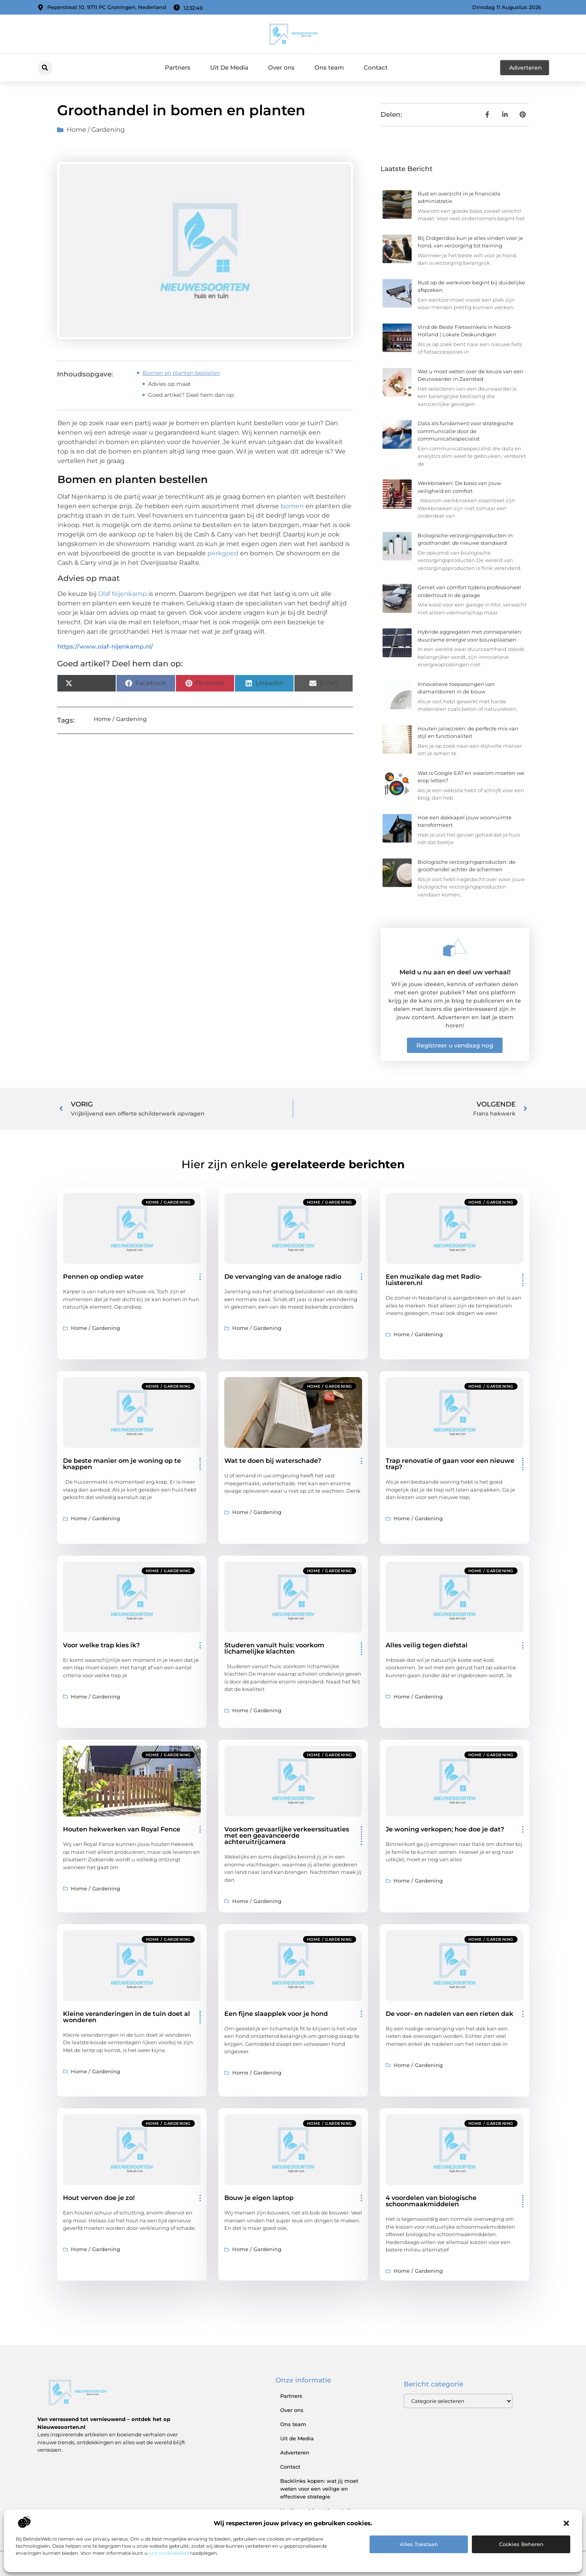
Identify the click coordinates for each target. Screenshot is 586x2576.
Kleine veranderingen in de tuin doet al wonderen (126, 2017)
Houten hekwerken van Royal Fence (121, 1829)
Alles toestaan (419, 2544)
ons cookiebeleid (169, 2553)
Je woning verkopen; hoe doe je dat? (445, 1829)
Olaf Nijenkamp (122, 593)
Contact (376, 67)
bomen (292, 506)
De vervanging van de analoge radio (282, 1276)
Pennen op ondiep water (103, 1276)
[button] (566, 2523)
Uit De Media (229, 67)
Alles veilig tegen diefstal (427, 1645)
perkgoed (222, 553)
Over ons (281, 67)
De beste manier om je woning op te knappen (122, 1464)
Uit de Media (297, 2438)
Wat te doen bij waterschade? (272, 1460)
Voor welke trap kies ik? (101, 1645)
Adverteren (294, 2452)
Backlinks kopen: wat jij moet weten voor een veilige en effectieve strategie (319, 2489)
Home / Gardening (96, 129)
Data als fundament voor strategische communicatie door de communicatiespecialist (466, 431)
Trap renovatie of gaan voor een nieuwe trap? (450, 1464)
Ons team (329, 67)
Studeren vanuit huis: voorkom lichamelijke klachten (274, 1648)
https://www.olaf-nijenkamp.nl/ (105, 646)
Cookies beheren (521, 2544)
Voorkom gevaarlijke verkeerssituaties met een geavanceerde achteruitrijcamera (286, 1836)
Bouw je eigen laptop (259, 2198)
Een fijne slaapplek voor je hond (276, 2013)
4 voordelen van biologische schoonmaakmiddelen (431, 2201)
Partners (177, 67)
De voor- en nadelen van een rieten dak (449, 2013)
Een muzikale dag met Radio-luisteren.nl (434, 1280)
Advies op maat (169, 383)
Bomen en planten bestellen (181, 372)
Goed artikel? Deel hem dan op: (191, 394)
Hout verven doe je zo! (99, 2198)
